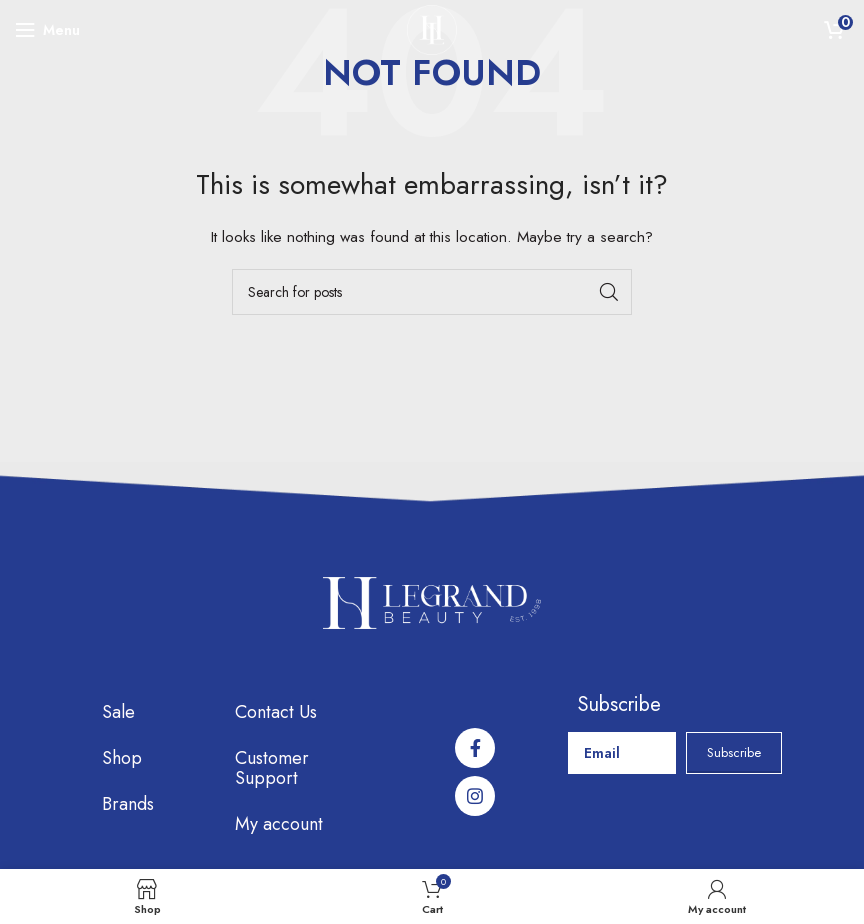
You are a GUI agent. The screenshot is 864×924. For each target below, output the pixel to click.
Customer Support (272, 768)
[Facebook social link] (475, 748)
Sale (118, 712)
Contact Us (276, 712)
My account (279, 824)
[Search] (432, 292)
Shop (122, 758)
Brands (128, 804)
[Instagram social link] (475, 796)
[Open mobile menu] (47, 30)
